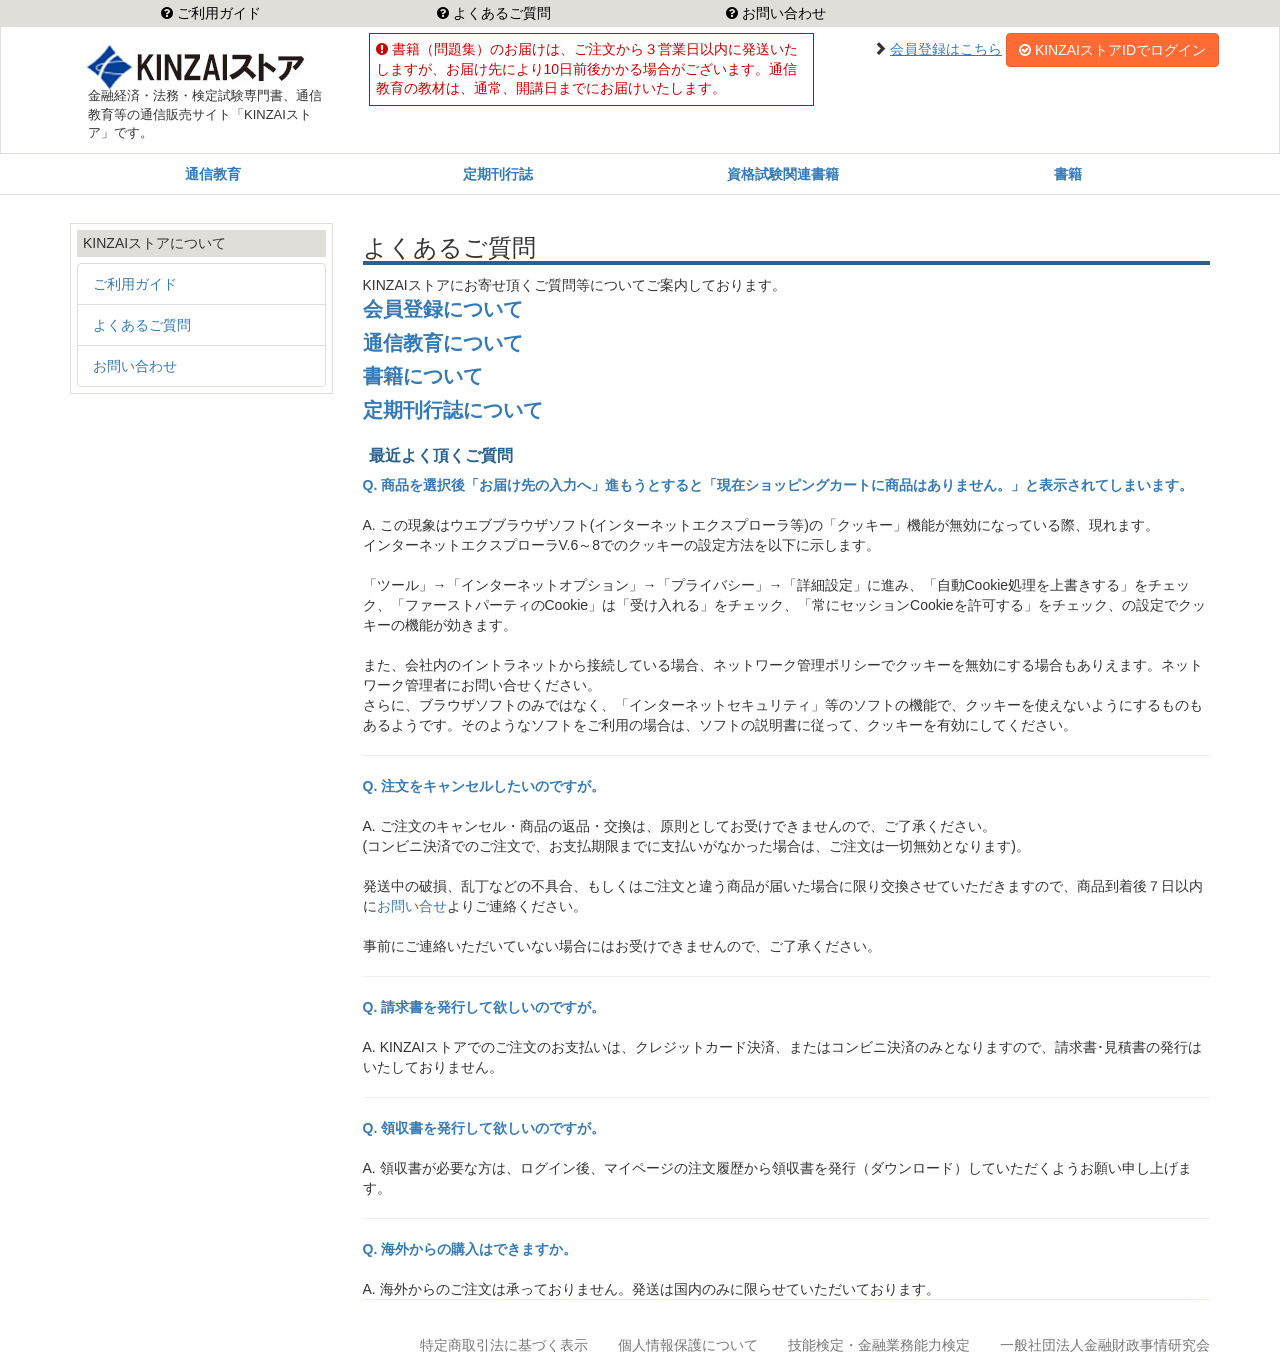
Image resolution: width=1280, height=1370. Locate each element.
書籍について (423, 376)
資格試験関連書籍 (783, 174)
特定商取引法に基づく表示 (504, 1345)
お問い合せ (412, 906)
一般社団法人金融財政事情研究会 (1105, 1345)
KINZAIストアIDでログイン (1112, 50)
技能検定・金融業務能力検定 (879, 1345)
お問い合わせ (782, 13)
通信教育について (443, 343)
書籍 (1068, 174)
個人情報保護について (688, 1345)
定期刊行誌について (453, 410)
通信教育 (213, 174)
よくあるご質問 (500, 13)
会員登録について (443, 309)
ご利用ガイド (217, 13)
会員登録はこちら (946, 49)
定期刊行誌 (498, 174)
